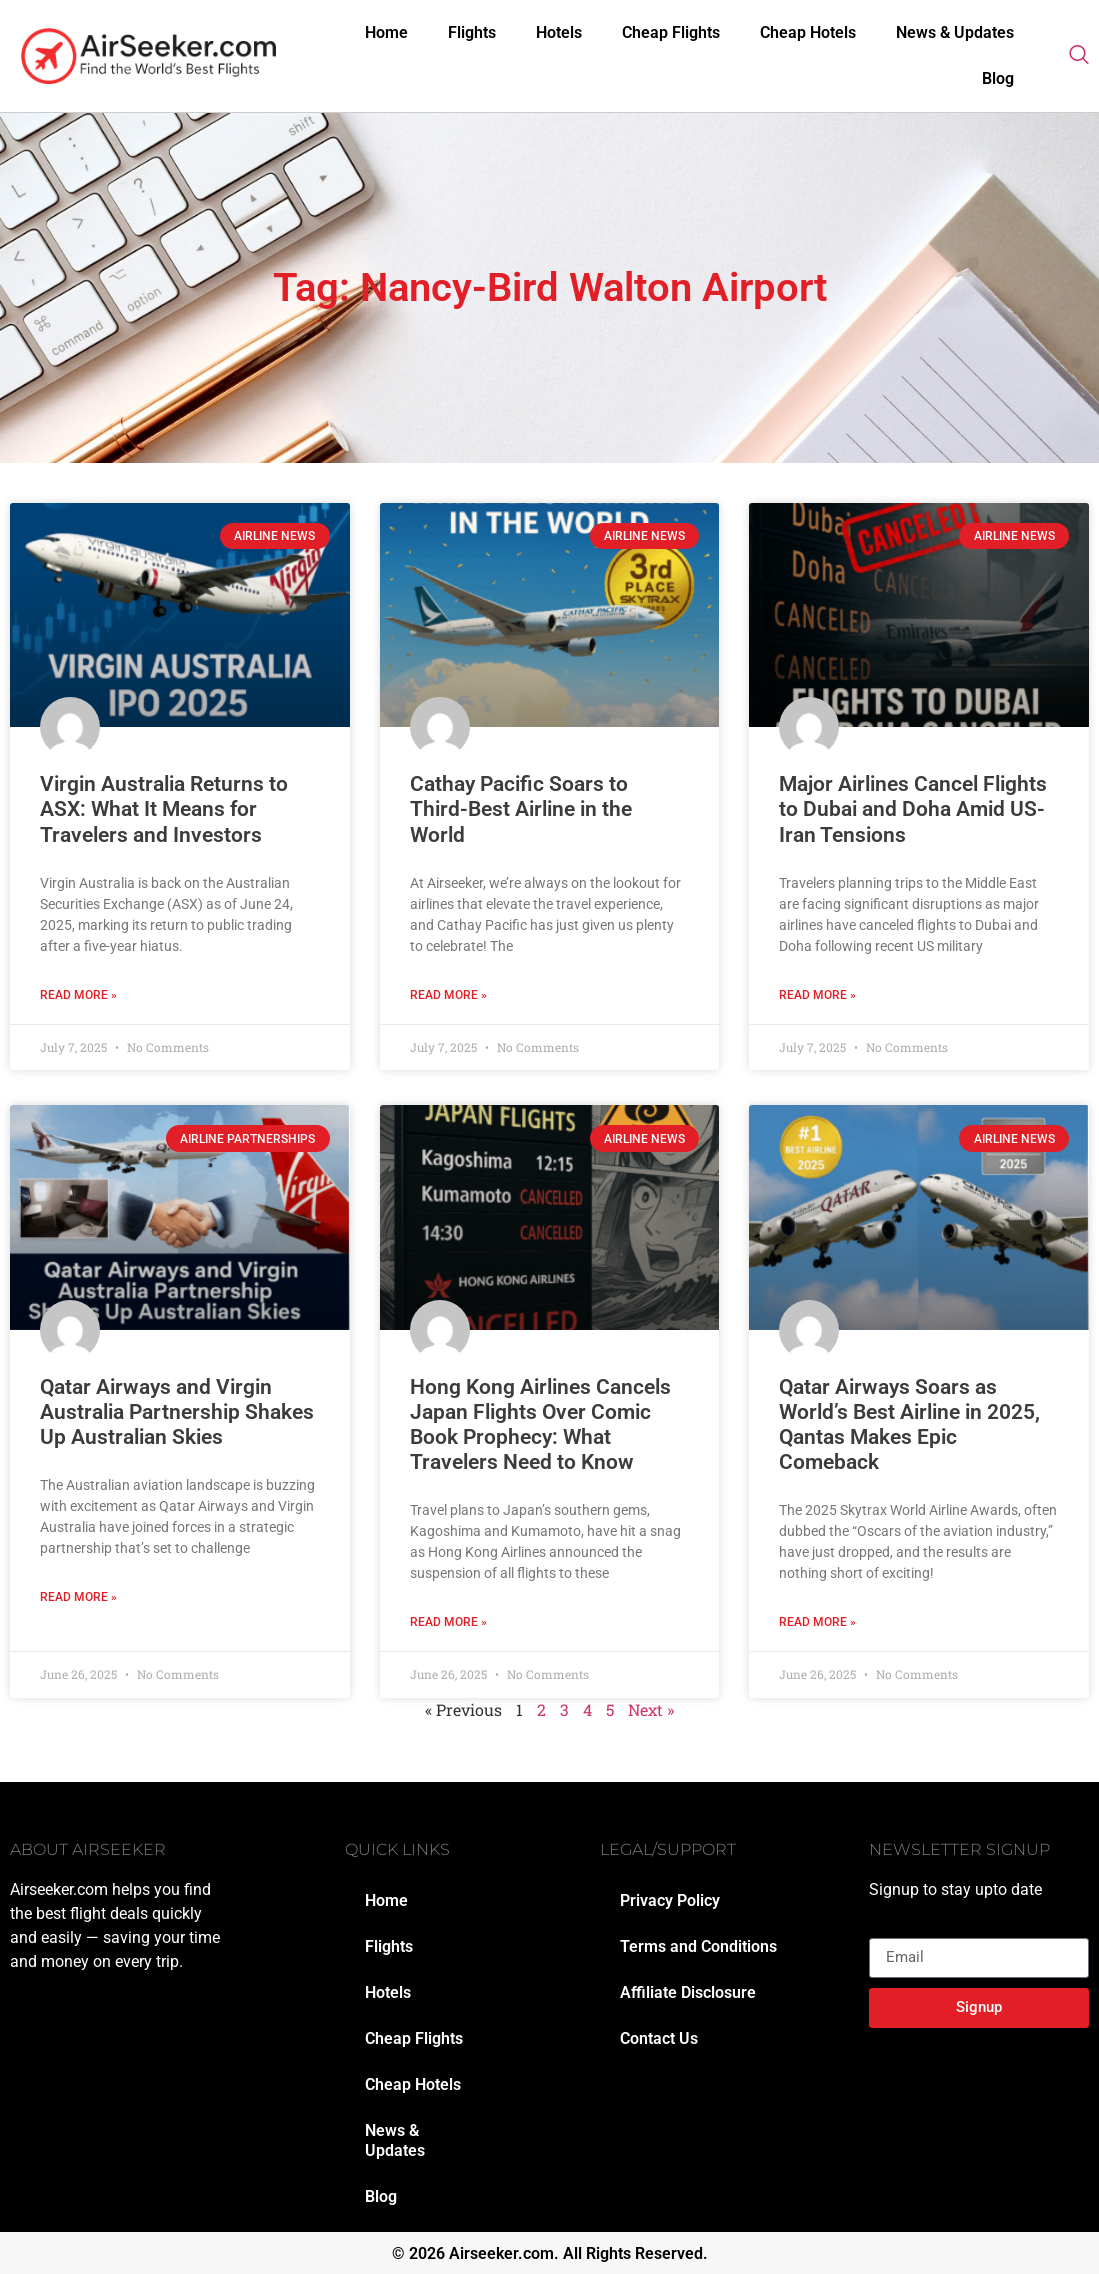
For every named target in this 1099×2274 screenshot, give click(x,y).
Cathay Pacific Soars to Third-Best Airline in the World (521, 809)
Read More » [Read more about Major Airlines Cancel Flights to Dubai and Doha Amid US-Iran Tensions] (817, 995)
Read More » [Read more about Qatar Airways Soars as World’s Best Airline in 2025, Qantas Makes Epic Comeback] (817, 1622)
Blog (998, 78)
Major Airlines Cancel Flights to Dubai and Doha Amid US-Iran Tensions (913, 809)
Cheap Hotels (808, 32)
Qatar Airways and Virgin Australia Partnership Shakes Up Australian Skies (177, 1412)
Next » (651, 1709)
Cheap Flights (671, 32)
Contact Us (659, 2038)
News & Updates (955, 32)
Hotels (559, 32)
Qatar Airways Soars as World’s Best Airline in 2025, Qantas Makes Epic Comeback (909, 1425)
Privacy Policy (670, 1900)
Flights (472, 32)
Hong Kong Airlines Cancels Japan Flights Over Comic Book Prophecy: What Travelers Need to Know (540, 1425)
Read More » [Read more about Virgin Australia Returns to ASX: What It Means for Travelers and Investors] (78, 995)
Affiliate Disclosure (688, 1992)
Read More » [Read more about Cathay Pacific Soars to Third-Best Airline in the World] (448, 995)
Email (889, 1930)
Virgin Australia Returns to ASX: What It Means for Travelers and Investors (164, 809)
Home (386, 32)
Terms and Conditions (698, 1946)
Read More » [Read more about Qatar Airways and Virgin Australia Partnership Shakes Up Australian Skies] (78, 1597)
